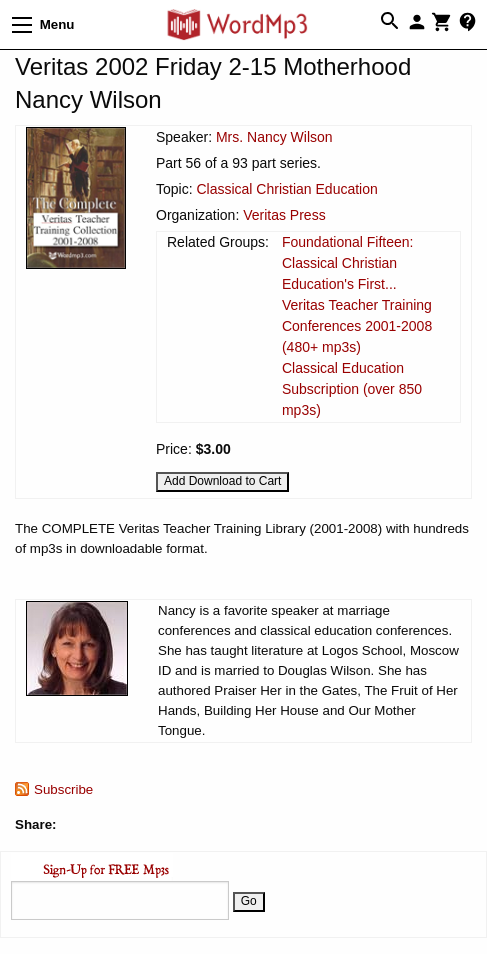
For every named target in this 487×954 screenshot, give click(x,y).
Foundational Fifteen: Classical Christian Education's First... (348, 263)
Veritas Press (284, 215)
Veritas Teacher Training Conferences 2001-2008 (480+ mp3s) (357, 326)
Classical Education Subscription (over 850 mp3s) (352, 389)
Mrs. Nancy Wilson (274, 137)
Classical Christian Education (286, 189)
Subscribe (63, 789)
